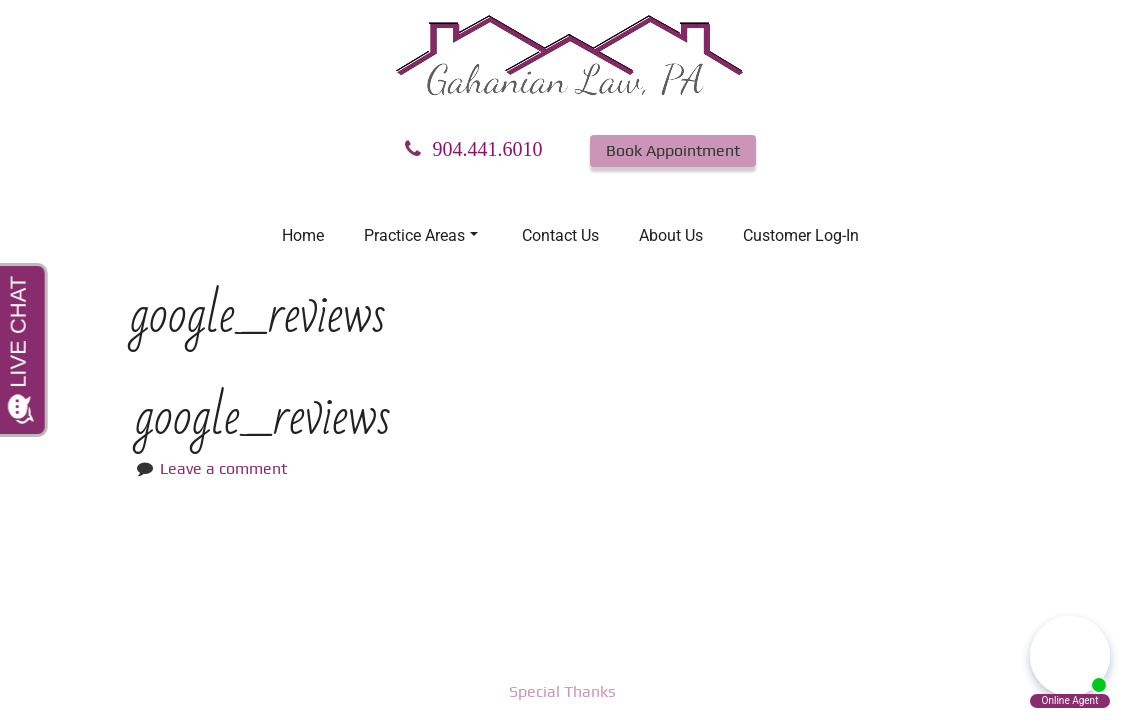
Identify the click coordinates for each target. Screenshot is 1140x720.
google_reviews (263, 417)
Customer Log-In (801, 235)
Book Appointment (673, 150)
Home (303, 235)
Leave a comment (223, 468)
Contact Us (560, 235)
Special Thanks (562, 691)
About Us (671, 235)
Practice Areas (421, 235)
